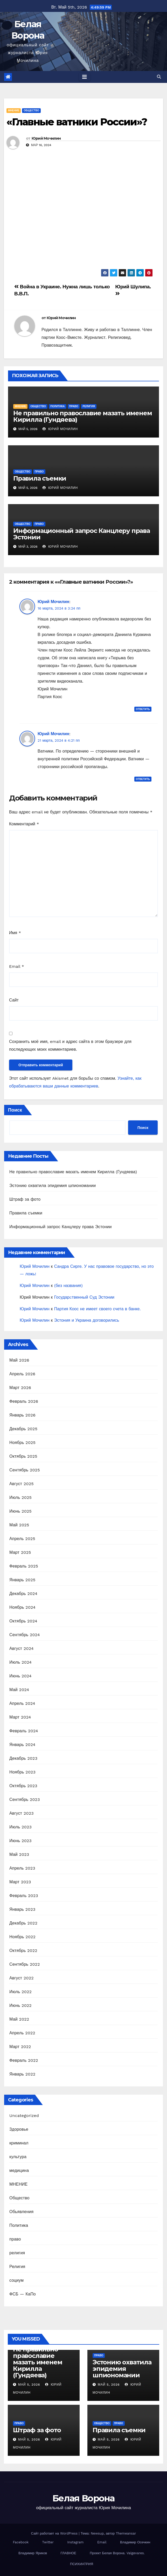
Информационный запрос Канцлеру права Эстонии (81, 534)
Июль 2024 (20, 1662)
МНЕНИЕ (13, 110)
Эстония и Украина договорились (86, 1320)
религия (88, 406)
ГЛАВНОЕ (68, 2553)
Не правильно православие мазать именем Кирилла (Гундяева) (82, 416)
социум (16, 2280)
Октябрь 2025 (23, 1456)
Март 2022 (20, 2046)
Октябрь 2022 (23, 1950)
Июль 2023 (20, 1826)
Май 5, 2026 (29, 2384)
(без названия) (68, 1285)
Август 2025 (21, 1483)
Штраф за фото (24, 1199)
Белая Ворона (83, 2498)
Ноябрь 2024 (22, 1607)
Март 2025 (20, 1552)
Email (16, 966)
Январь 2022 (22, 2074)
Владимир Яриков (32, 2553)
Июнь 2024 (20, 1675)
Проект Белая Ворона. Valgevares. (117, 2553)
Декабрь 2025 (23, 1428)
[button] (159, 76)
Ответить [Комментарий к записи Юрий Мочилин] (143, 709)
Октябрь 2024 (23, 1621)
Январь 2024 (22, 1744)
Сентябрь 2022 (24, 1964)
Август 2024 (21, 1648)
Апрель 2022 (22, 2032)
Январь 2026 (22, 1415)
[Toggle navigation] (84, 77)
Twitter (48, 2542)
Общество (31, 110)
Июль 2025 (20, 1497)
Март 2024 (20, 1717)
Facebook (21, 2542)
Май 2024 (19, 1689)
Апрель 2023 (22, 1868)
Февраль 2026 (23, 1401)
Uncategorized (24, 2115)
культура (17, 2156)
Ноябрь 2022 (22, 1936)
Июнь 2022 (20, 2005)
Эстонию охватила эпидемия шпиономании (52, 1185)
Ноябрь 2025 (22, 1442)
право (73, 406)
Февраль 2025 (23, 1566)
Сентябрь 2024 (24, 1634)
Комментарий (24, 823)
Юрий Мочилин (46, 138)
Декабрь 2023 (23, 1758)
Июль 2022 (20, 1991)
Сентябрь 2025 (24, 1470)
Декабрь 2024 (23, 1593)
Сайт (14, 1000)
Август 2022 (21, 1978)
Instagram (75, 2542)
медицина (19, 2170)
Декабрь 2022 (23, 1923)
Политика (57, 406)
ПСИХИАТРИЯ (81, 2564)
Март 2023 (20, 1881)
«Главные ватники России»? (76, 122)
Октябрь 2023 (23, 1785)
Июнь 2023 (20, 1840)
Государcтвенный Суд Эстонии (84, 1297)
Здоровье (18, 2129)
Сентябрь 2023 (24, 1799)
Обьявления (21, 2211)
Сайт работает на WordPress (55, 2533)
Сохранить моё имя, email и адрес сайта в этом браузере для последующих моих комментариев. (70, 1045)
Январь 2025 (22, 1579)
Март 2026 (20, 1387)
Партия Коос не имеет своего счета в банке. (97, 1308)
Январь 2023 (22, 1909)
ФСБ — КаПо (22, 2294)
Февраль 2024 (23, 1730)
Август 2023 (21, 1813)
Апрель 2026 (22, 1373)
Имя (15, 932)
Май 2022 (19, 2019)
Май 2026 (19, 1360)
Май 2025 (19, 1524)
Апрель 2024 (22, 1703)
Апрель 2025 (22, 1538)
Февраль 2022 (23, 2060)
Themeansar (126, 2533)
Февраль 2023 (23, 1895)
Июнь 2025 (20, 1511)
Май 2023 (19, 1854)
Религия (17, 2266)
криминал (18, 2143)
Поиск (15, 1110)
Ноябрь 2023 (22, 1772)
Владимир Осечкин (135, 2542)
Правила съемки (39, 478)
